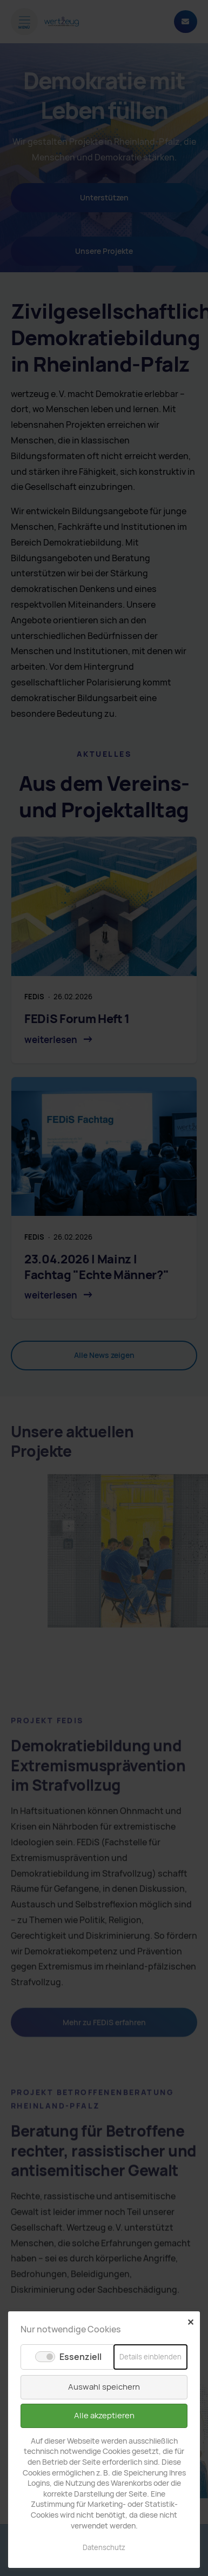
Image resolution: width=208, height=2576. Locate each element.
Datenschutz (104, 2547)
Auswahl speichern (104, 2387)
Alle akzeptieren (104, 2415)
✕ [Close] (190, 2322)
